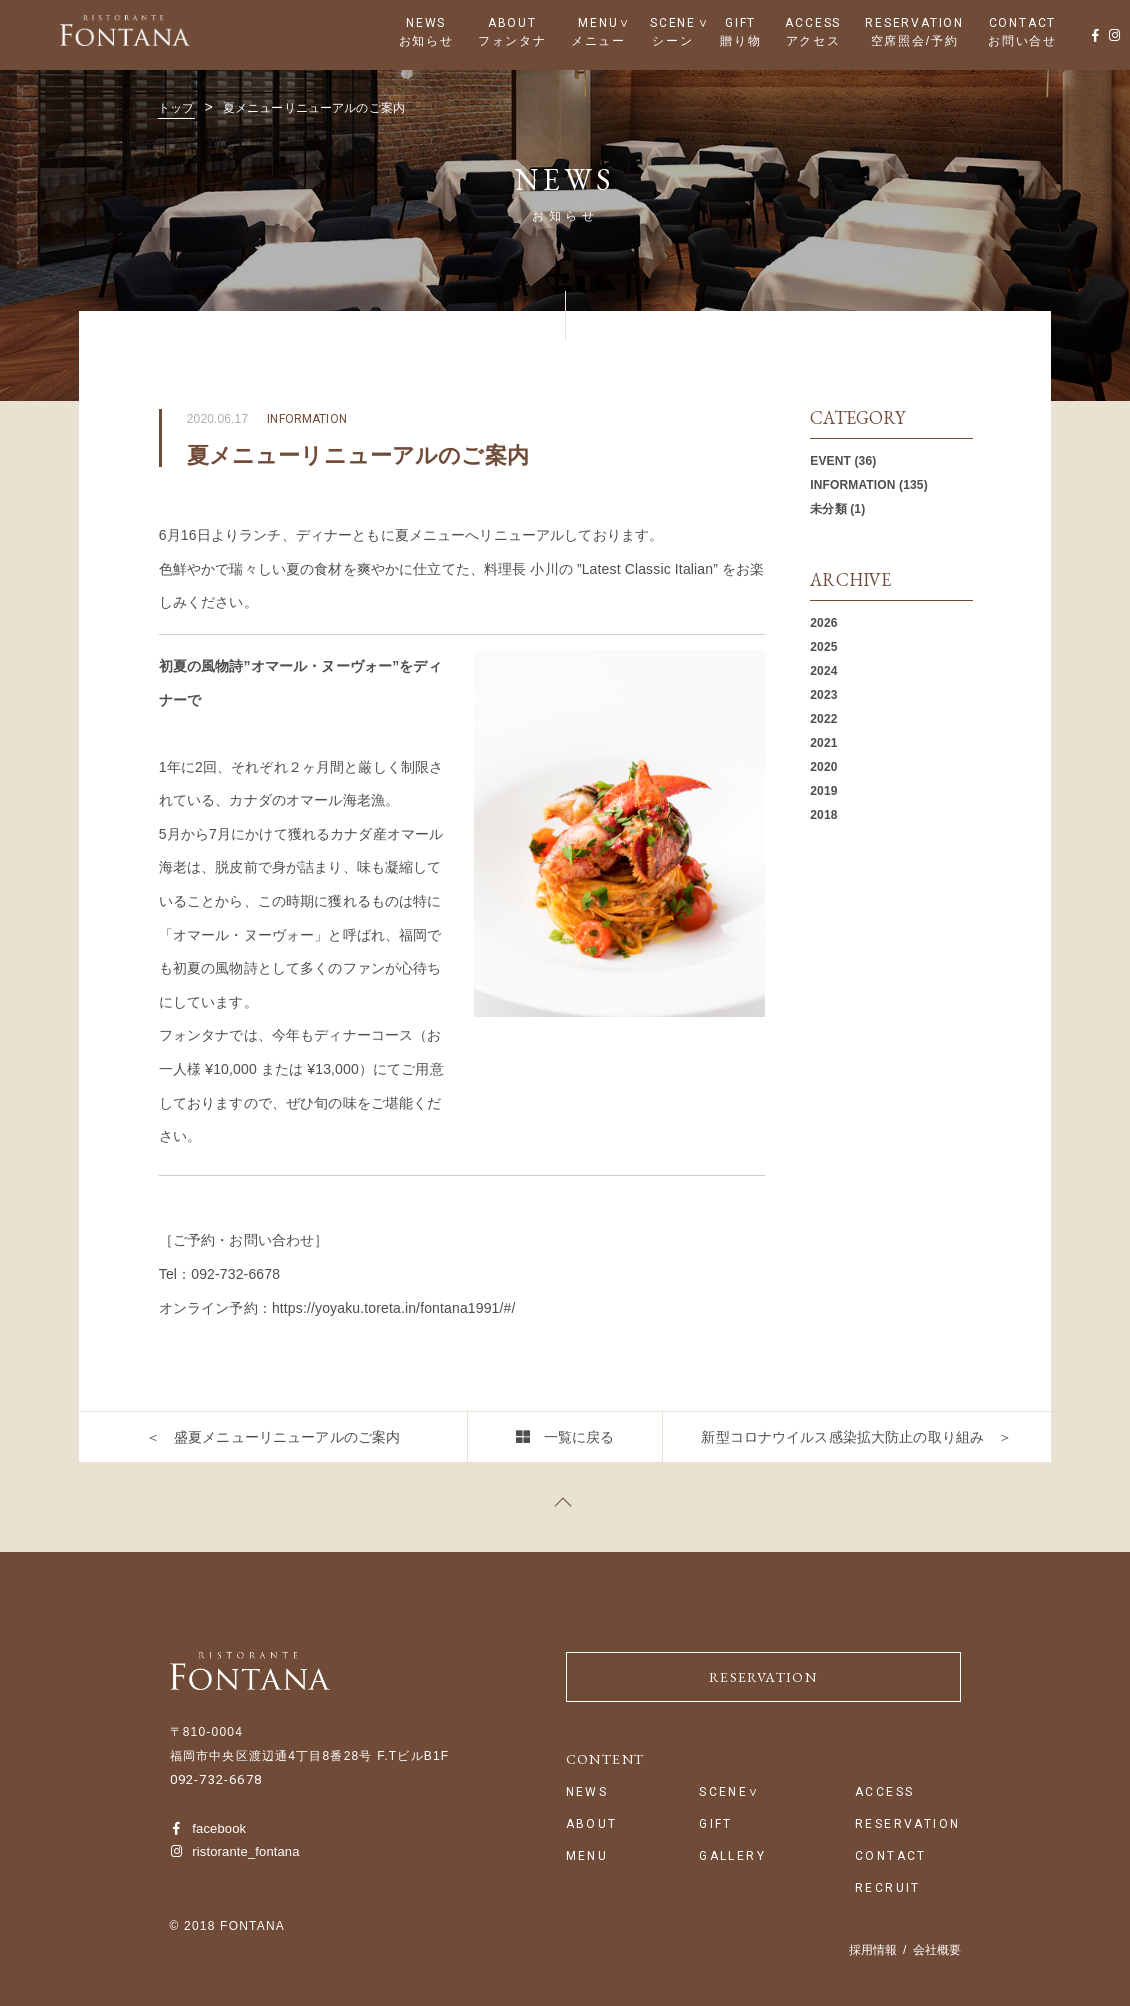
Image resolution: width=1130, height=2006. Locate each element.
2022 (823, 719)
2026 (823, 623)
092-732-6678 (216, 1779)
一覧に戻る (579, 1437)
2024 (823, 671)
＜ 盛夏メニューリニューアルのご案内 (273, 1437)
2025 (823, 647)
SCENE (673, 23)
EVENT (830, 461)
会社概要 (937, 1950)
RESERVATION (914, 23)
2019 (823, 791)
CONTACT (1023, 23)
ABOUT (512, 23)
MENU (598, 23)
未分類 (828, 509)
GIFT (740, 23)
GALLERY (732, 1856)
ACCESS (813, 23)
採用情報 (873, 1950)
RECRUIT (888, 1888)
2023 (823, 695)
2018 (823, 815)
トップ (176, 108)
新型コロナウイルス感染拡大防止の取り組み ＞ (856, 1437)
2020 (823, 767)
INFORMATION (852, 485)
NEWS (426, 23)
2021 (823, 743)
